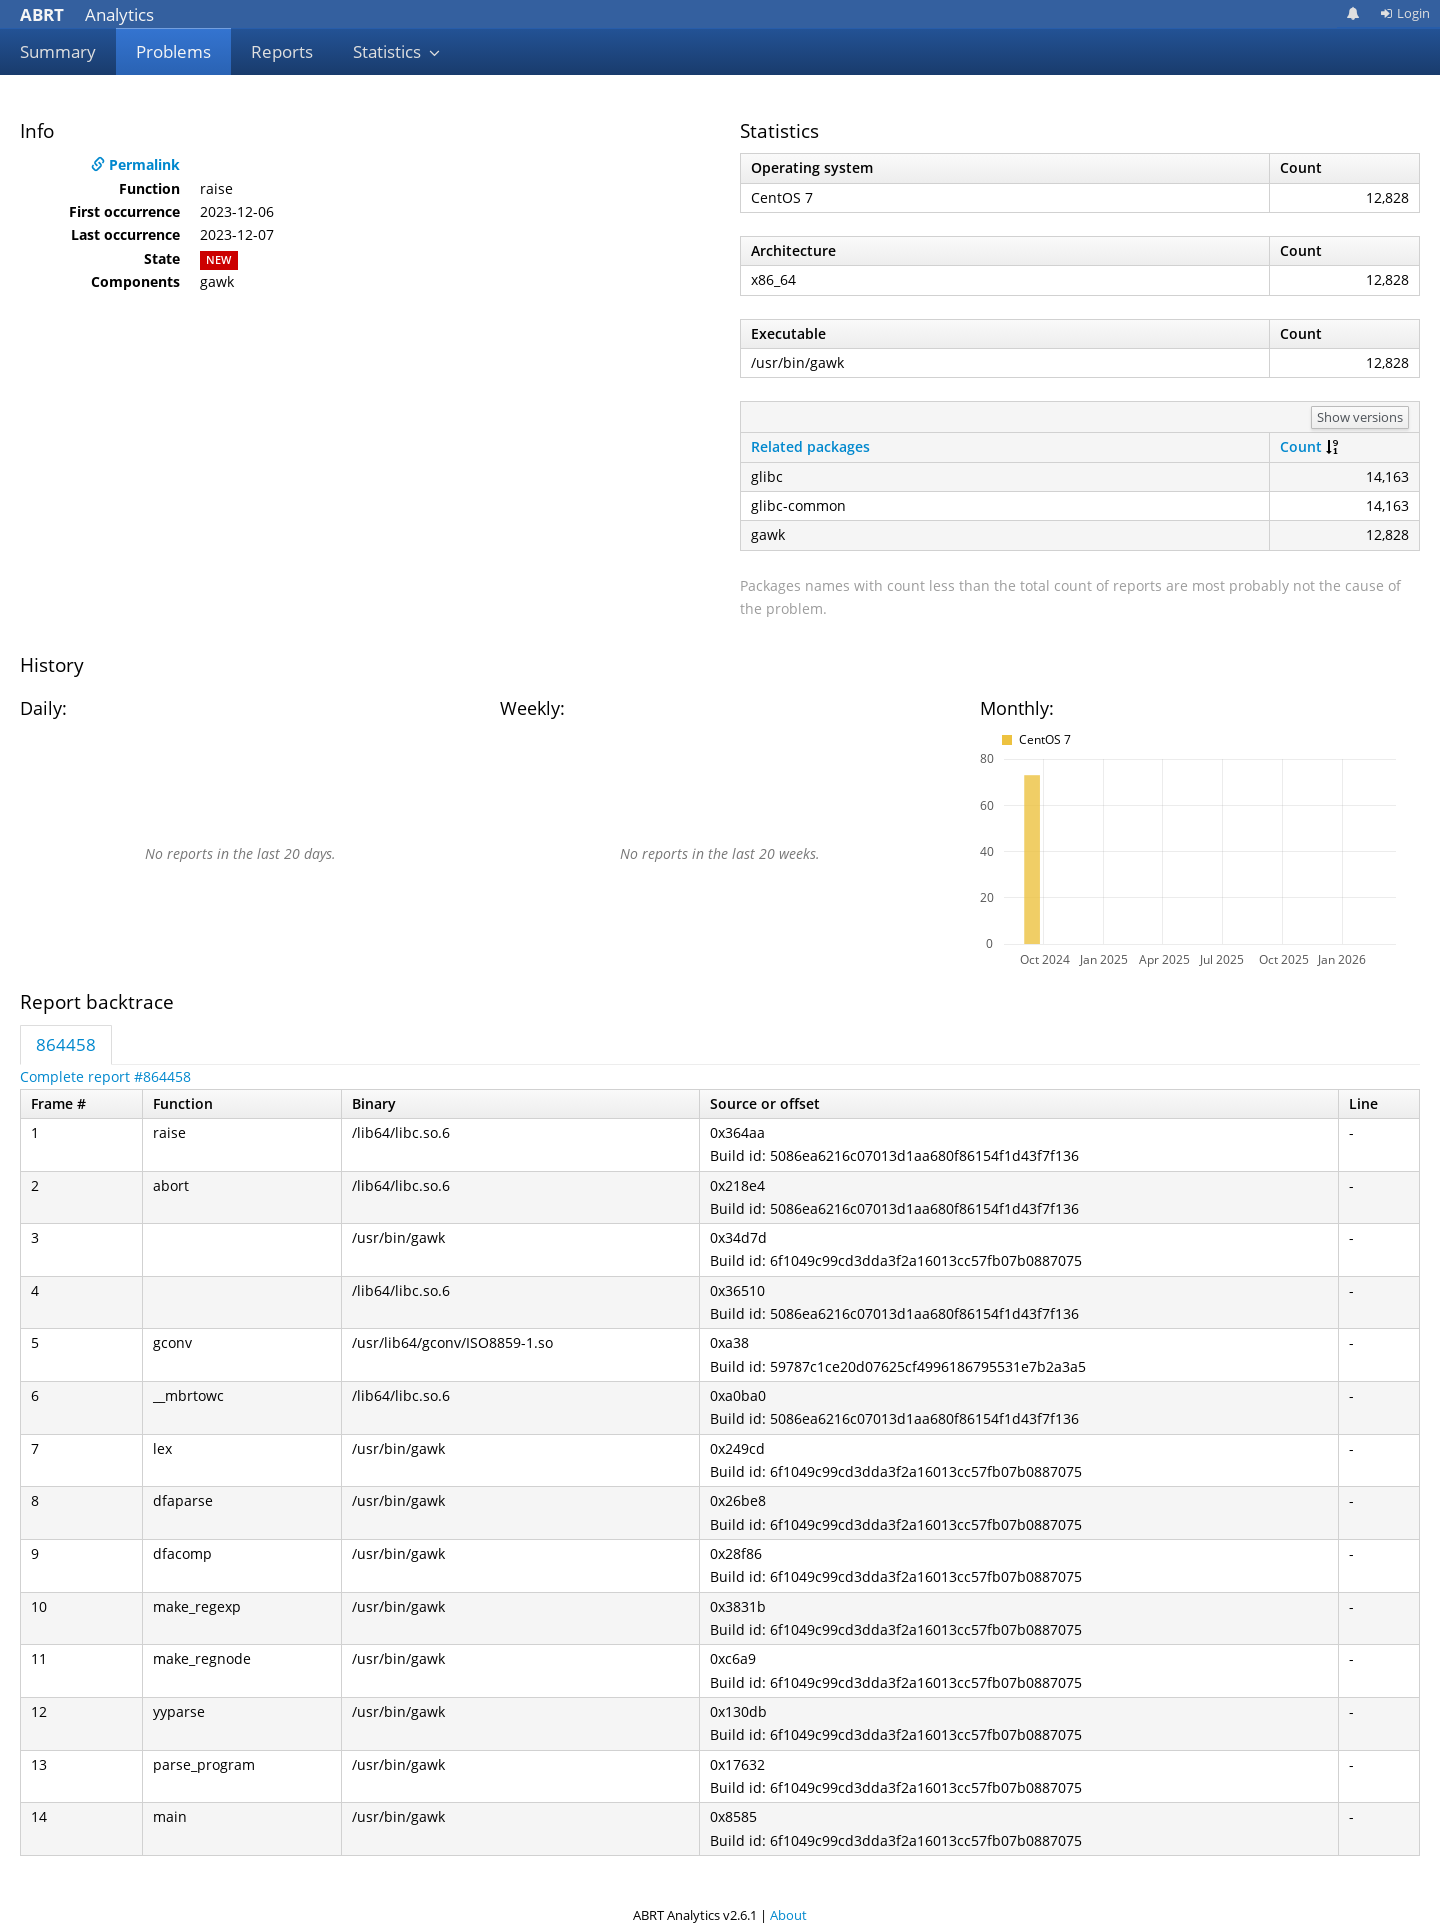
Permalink (135, 164)
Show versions (1360, 417)
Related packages (810, 446)
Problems (173, 51)
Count (1301, 446)
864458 (66, 1044)
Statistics (397, 51)
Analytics (87, 14)
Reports (282, 51)
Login (1405, 13)
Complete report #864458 (105, 1076)
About (788, 1915)
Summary (58, 51)
